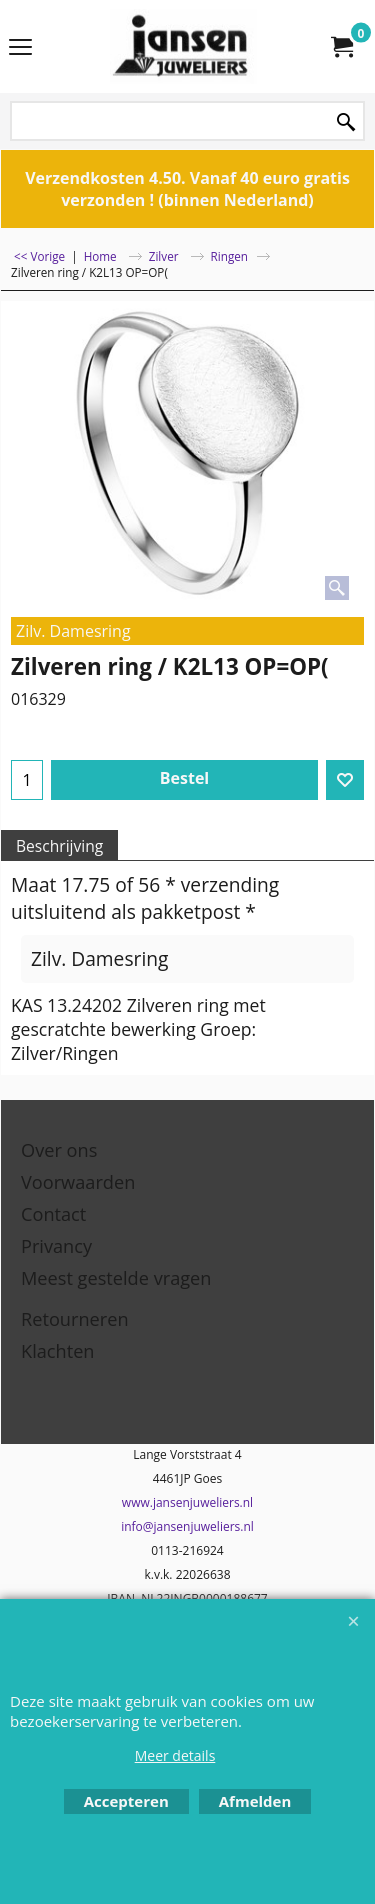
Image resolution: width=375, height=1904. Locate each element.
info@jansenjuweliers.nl (187, 1526)
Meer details (175, 1755)
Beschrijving (59, 846)
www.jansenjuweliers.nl (187, 1502)
